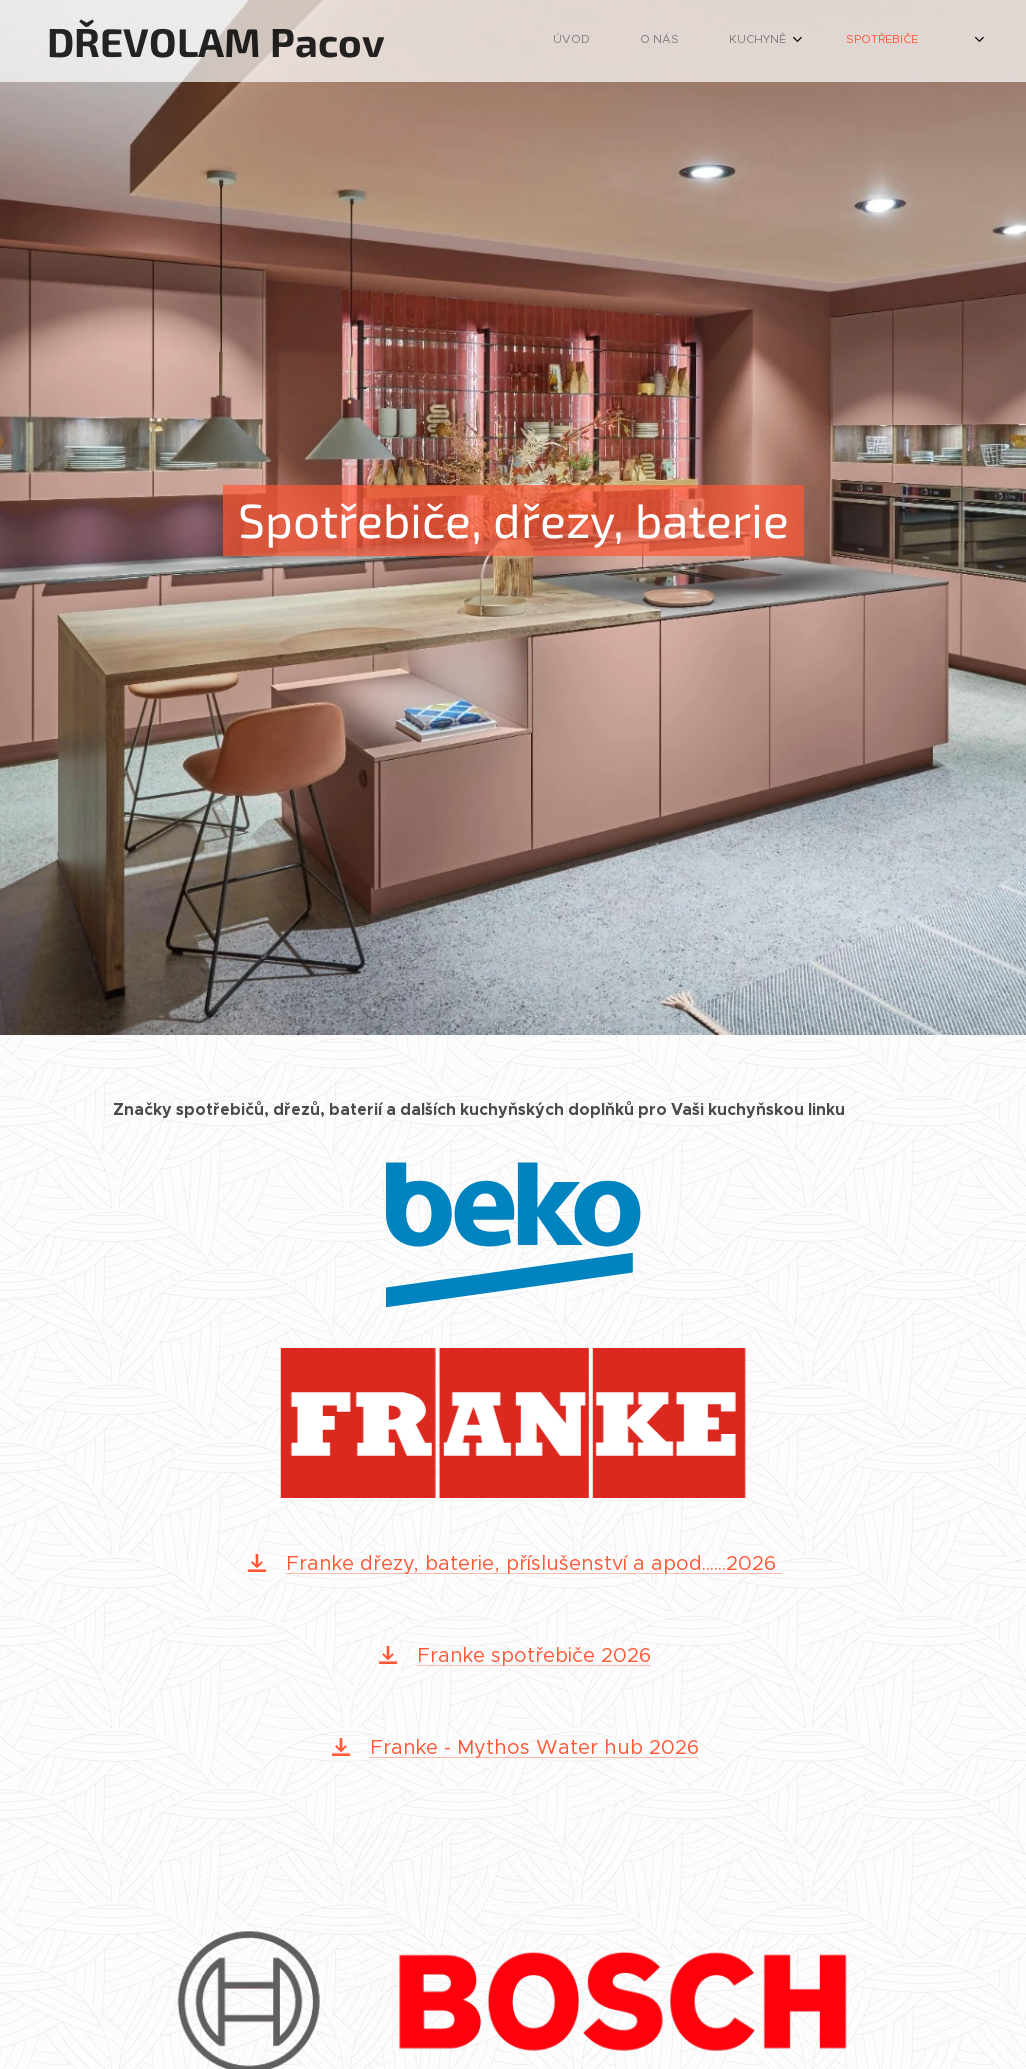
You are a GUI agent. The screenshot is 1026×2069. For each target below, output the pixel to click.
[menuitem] (631, 41)
